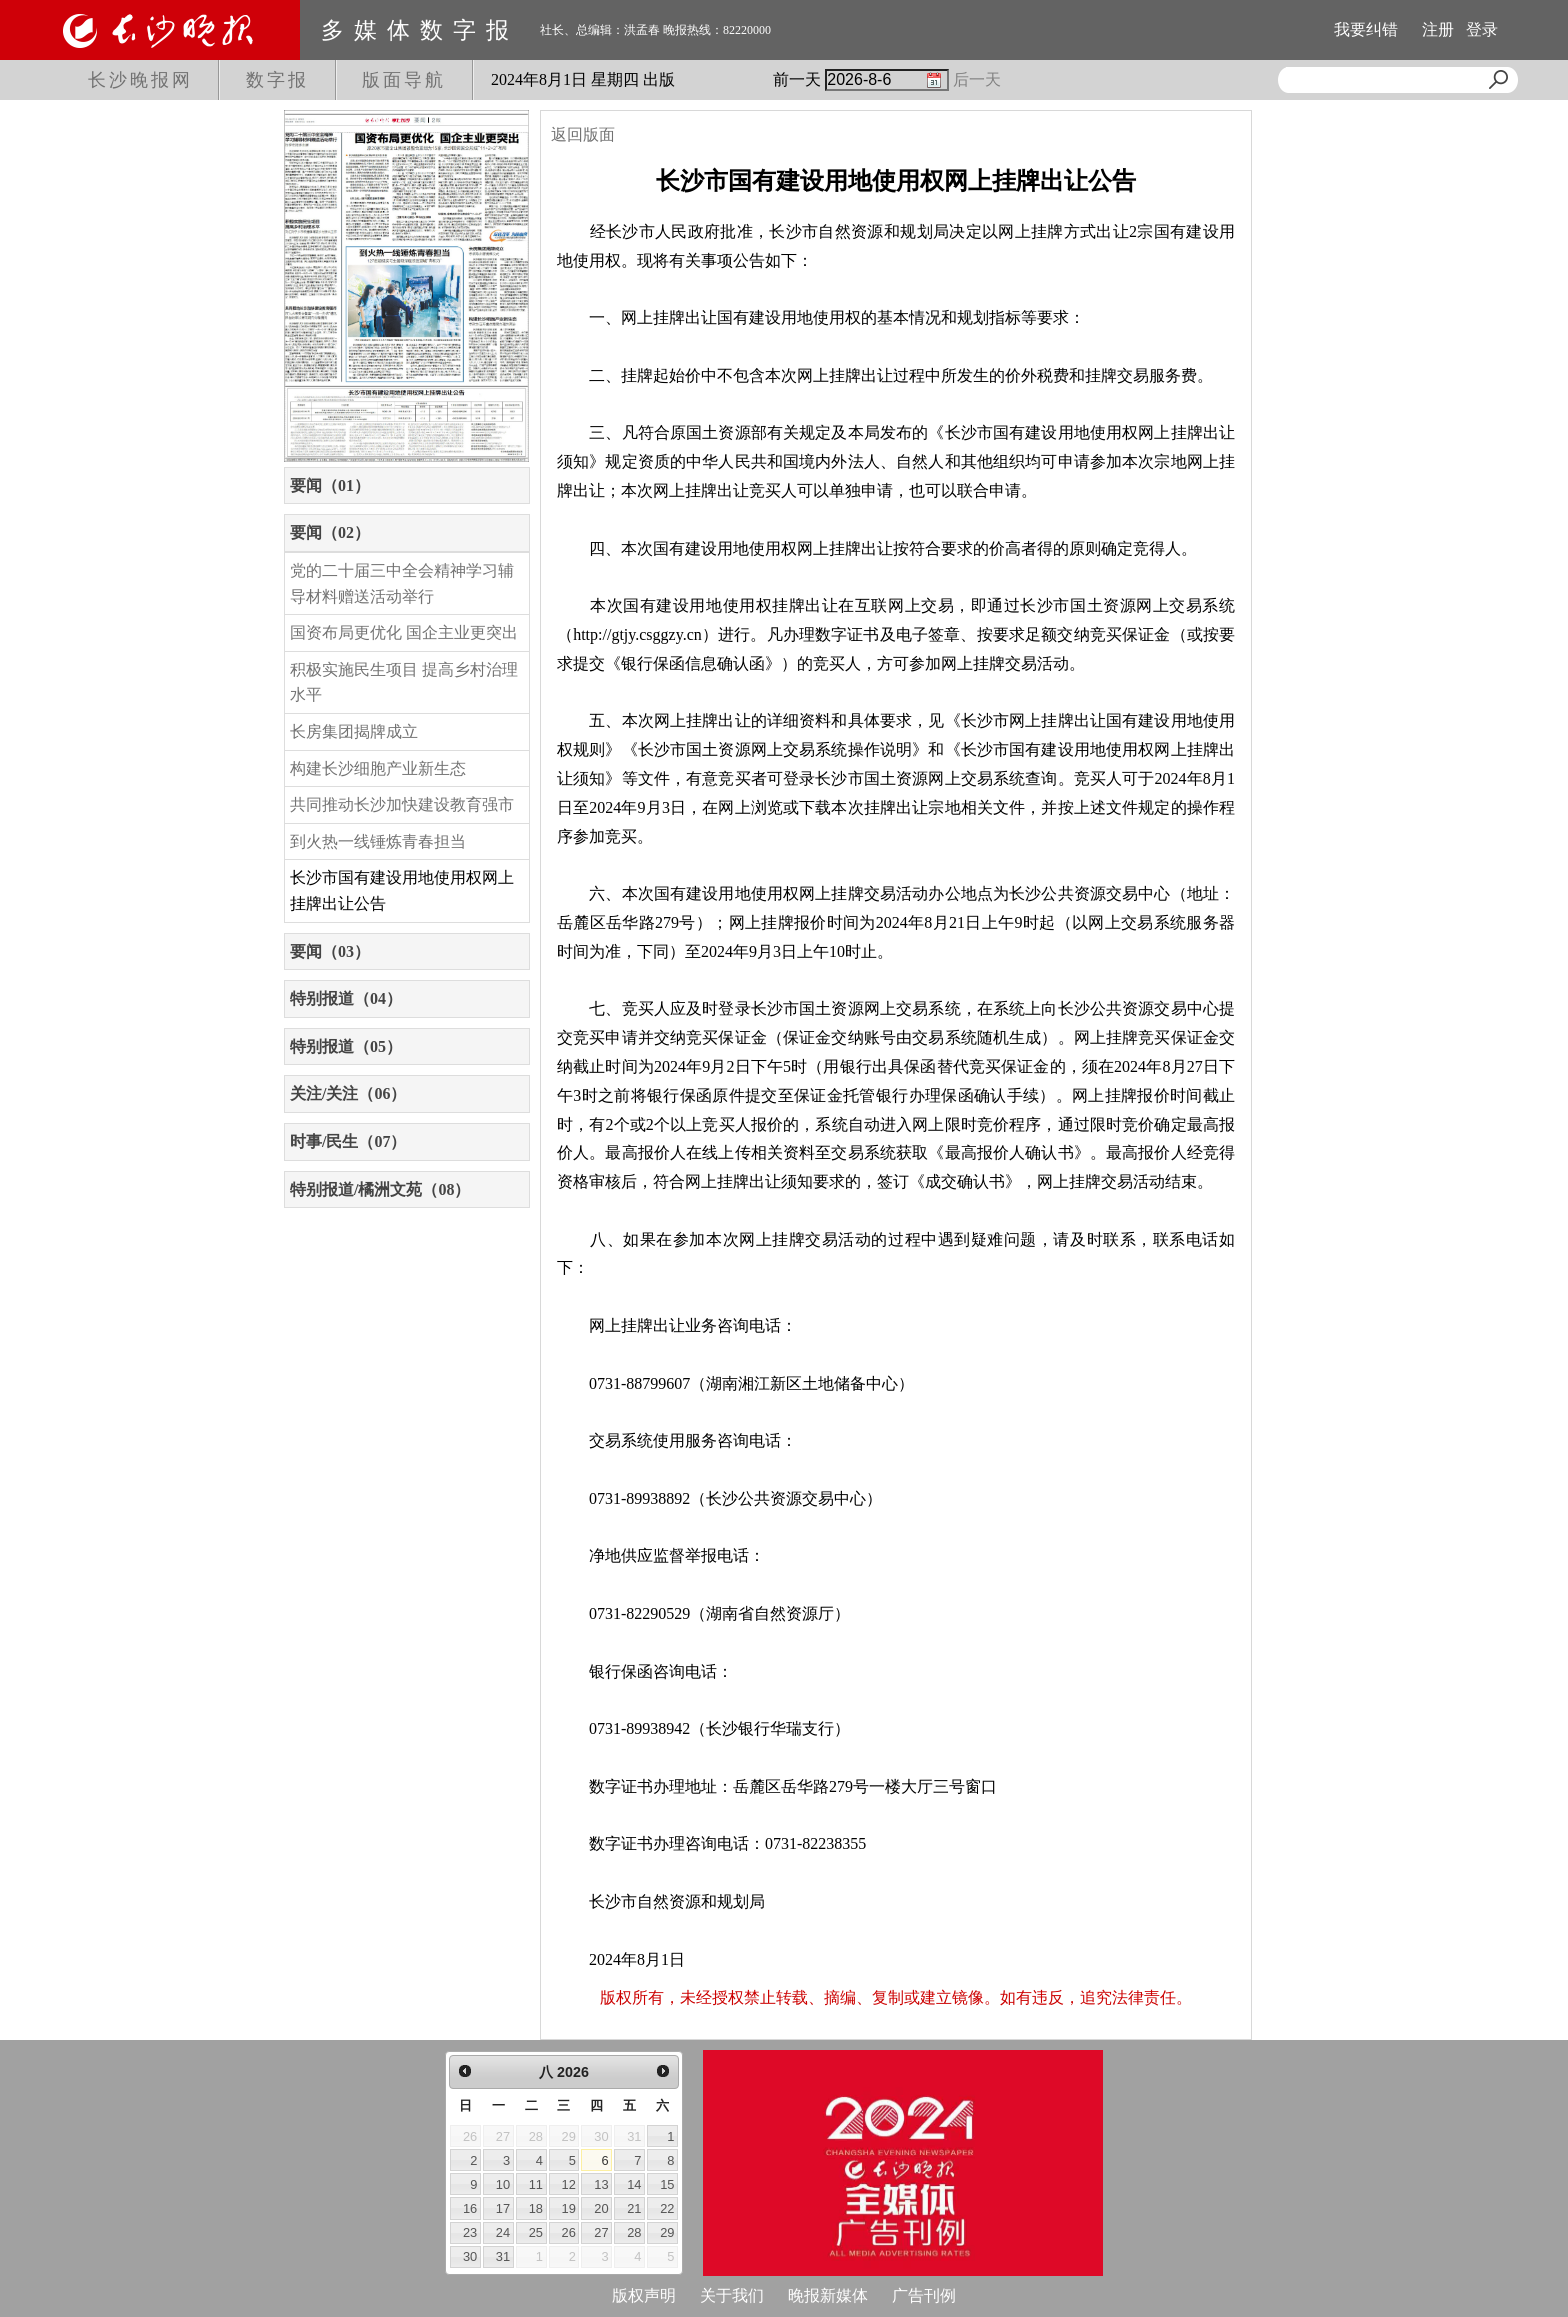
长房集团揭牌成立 (354, 731)
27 (601, 2232)
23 (470, 2232)
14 (634, 2184)
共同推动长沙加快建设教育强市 (402, 804)
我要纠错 (1366, 29)
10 (503, 2184)
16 (470, 2208)
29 (667, 2232)
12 (569, 2184)
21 (634, 2208)
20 (601, 2208)
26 (569, 2232)
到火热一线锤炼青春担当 (378, 841)
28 (634, 2232)
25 (536, 2232)
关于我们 (732, 2295)
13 (601, 2184)
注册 (1438, 29)
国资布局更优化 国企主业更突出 (404, 632)
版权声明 (644, 2295)
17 (503, 2208)
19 (569, 2208)
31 (503, 2256)
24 (503, 2232)
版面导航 (404, 80)
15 (667, 2184)
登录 (1482, 29)
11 (536, 2184)
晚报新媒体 (828, 2295)
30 (470, 2256)
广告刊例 (924, 2295)
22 (667, 2208)
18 (536, 2208)
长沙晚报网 (140, 80)
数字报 (277, 80)
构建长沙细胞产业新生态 (378, 768)
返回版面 (583, 134)
